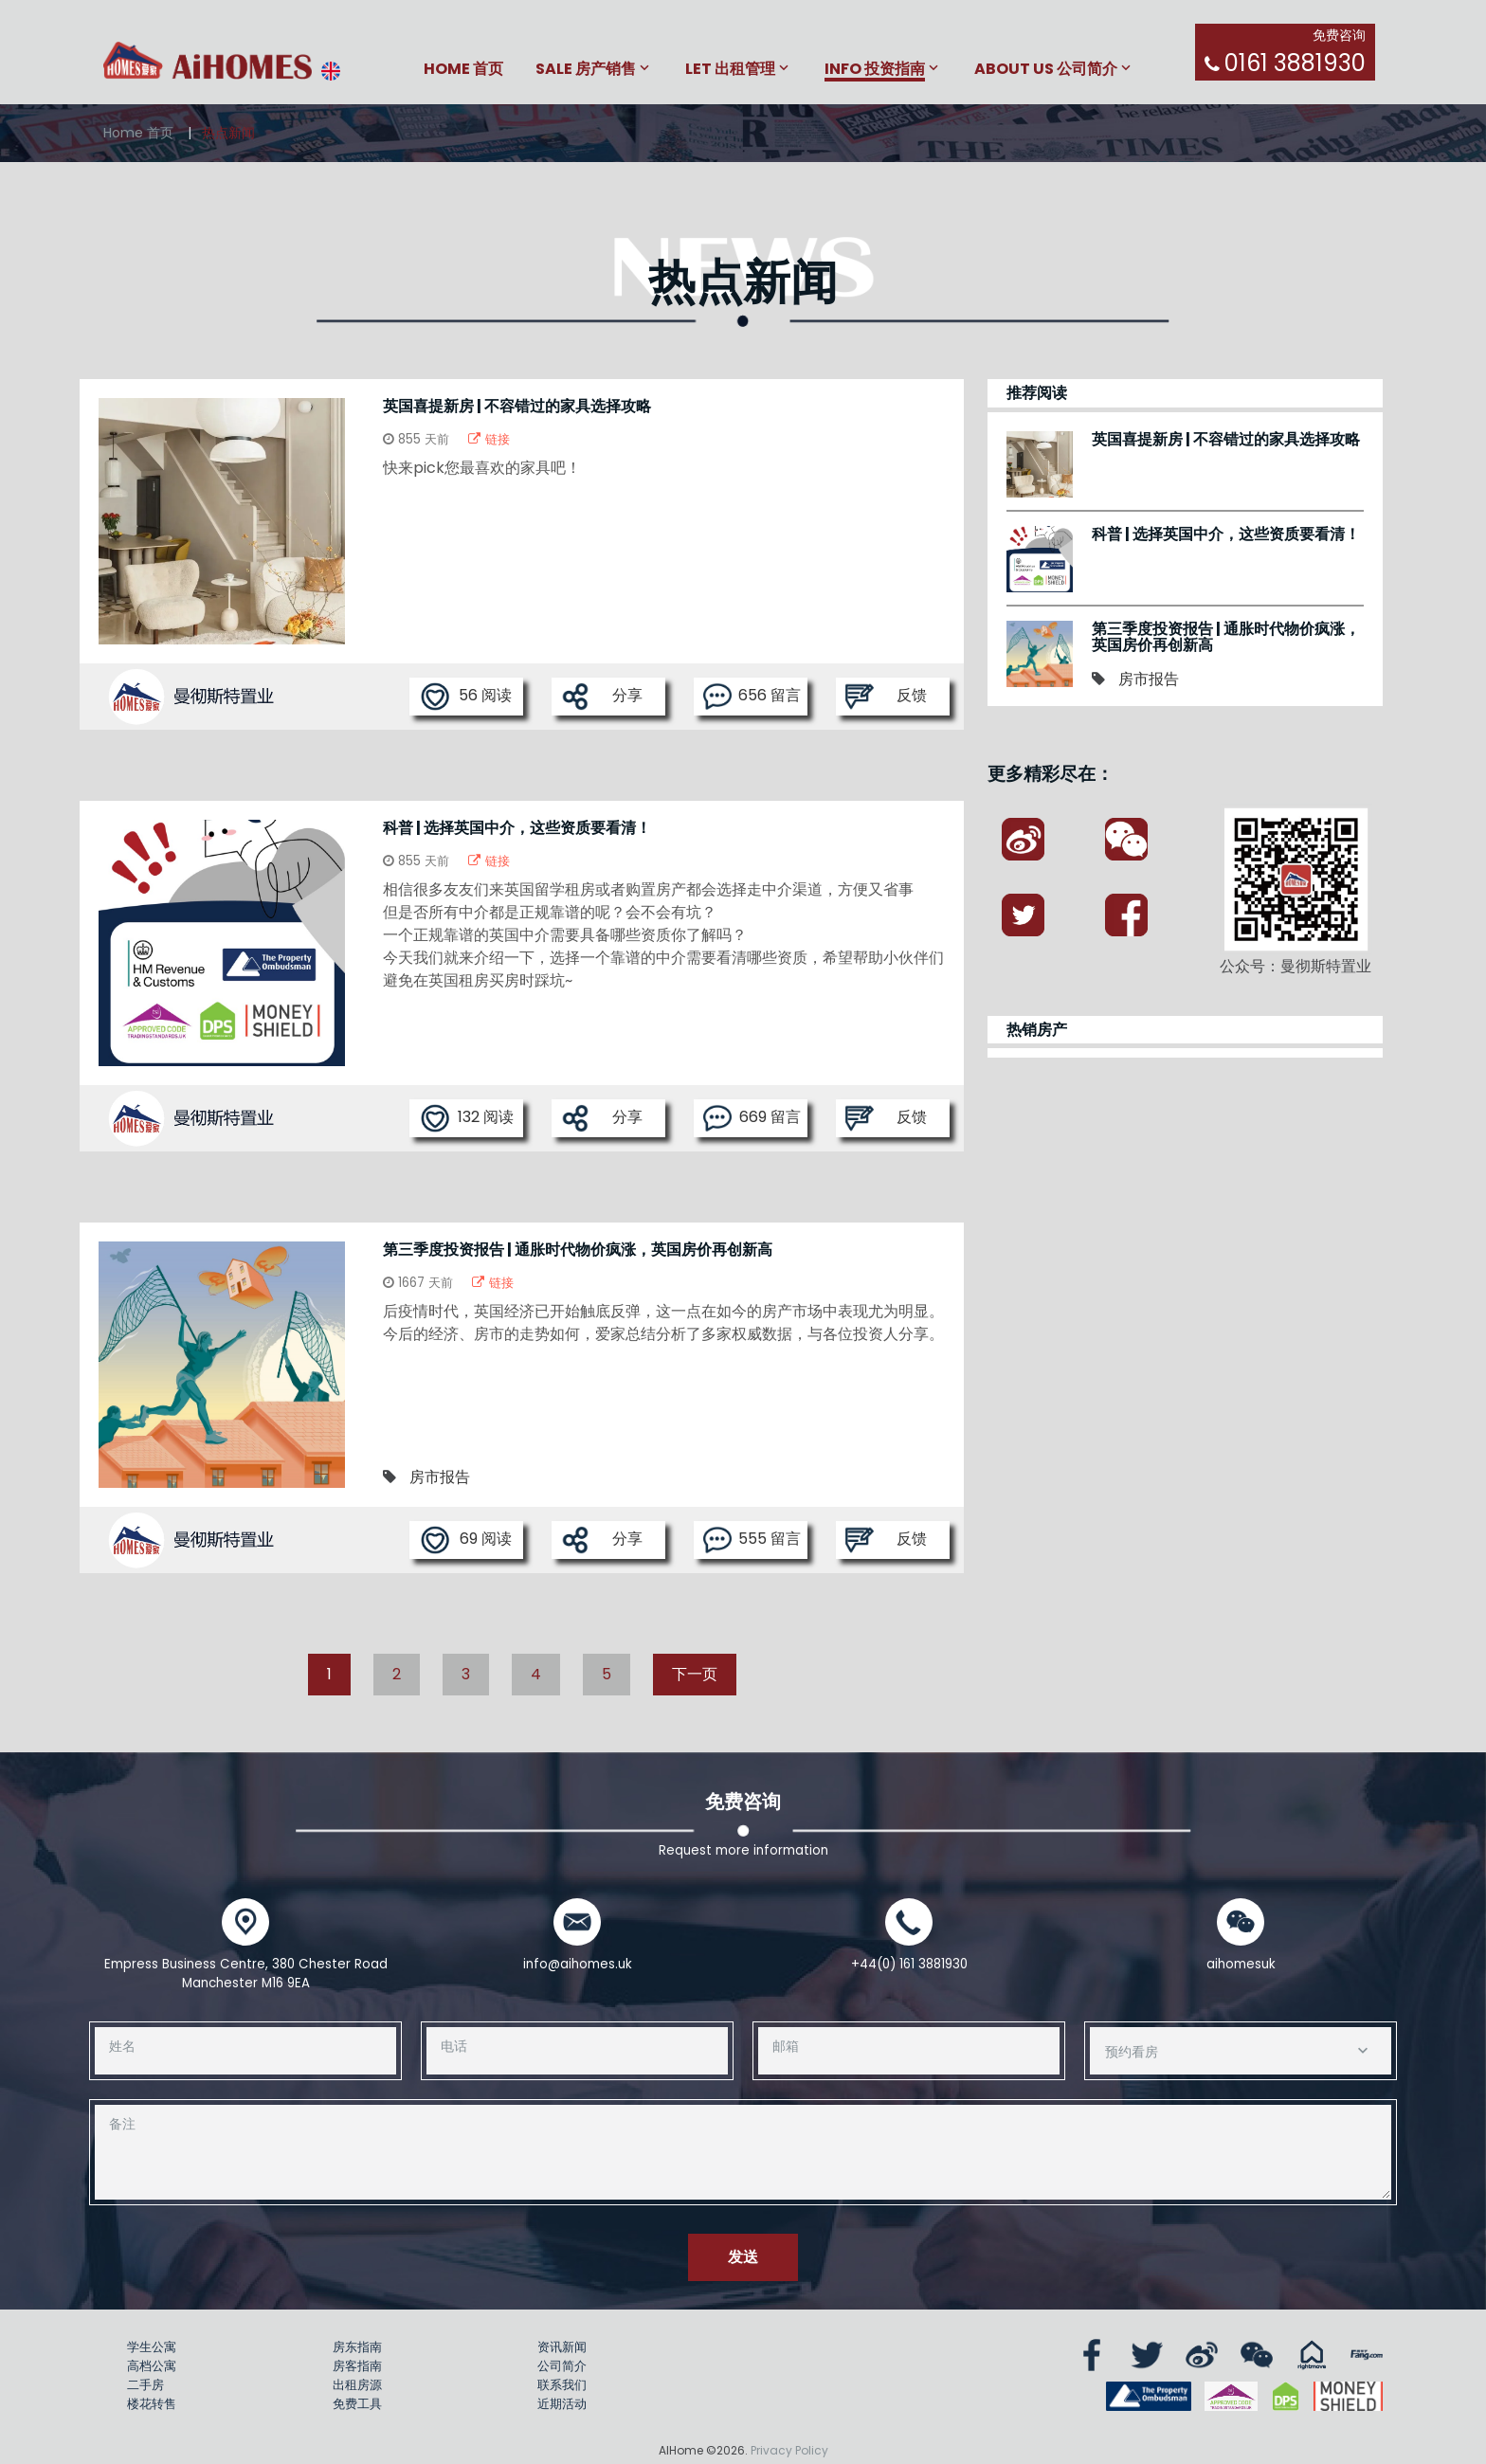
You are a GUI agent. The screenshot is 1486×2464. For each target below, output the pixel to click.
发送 (743, 2257)
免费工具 (357, 2404)
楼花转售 (151, 2404)
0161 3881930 (1295, 63)
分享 (602, 696)
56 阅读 (465, 696)
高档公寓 (151, 2366)
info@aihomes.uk (577, 1964)
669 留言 (752, 1118)
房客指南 (357, 2366)
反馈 (886, 696)
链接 (489, 439)
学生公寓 (151, 2347)
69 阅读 (465, 1540)
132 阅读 (466, 1118)
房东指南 (357, 2347)
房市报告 (439, 1477)
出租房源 (357, 2385)
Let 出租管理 (730, 70)
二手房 (145, 2385)
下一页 (694, 1674)
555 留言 (752, 1540)
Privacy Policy (789, 2450)
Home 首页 (463, 70)
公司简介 (562, 2366)
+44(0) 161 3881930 (909, 1964)
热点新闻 (228, 132)
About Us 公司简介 (1045, 70)
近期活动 (562, 2404)
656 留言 (752, 696)
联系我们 (562, 2385)
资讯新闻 (562, 2347)
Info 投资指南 (875, 70)
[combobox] (1240, 2050)
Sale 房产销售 (585, 70)
